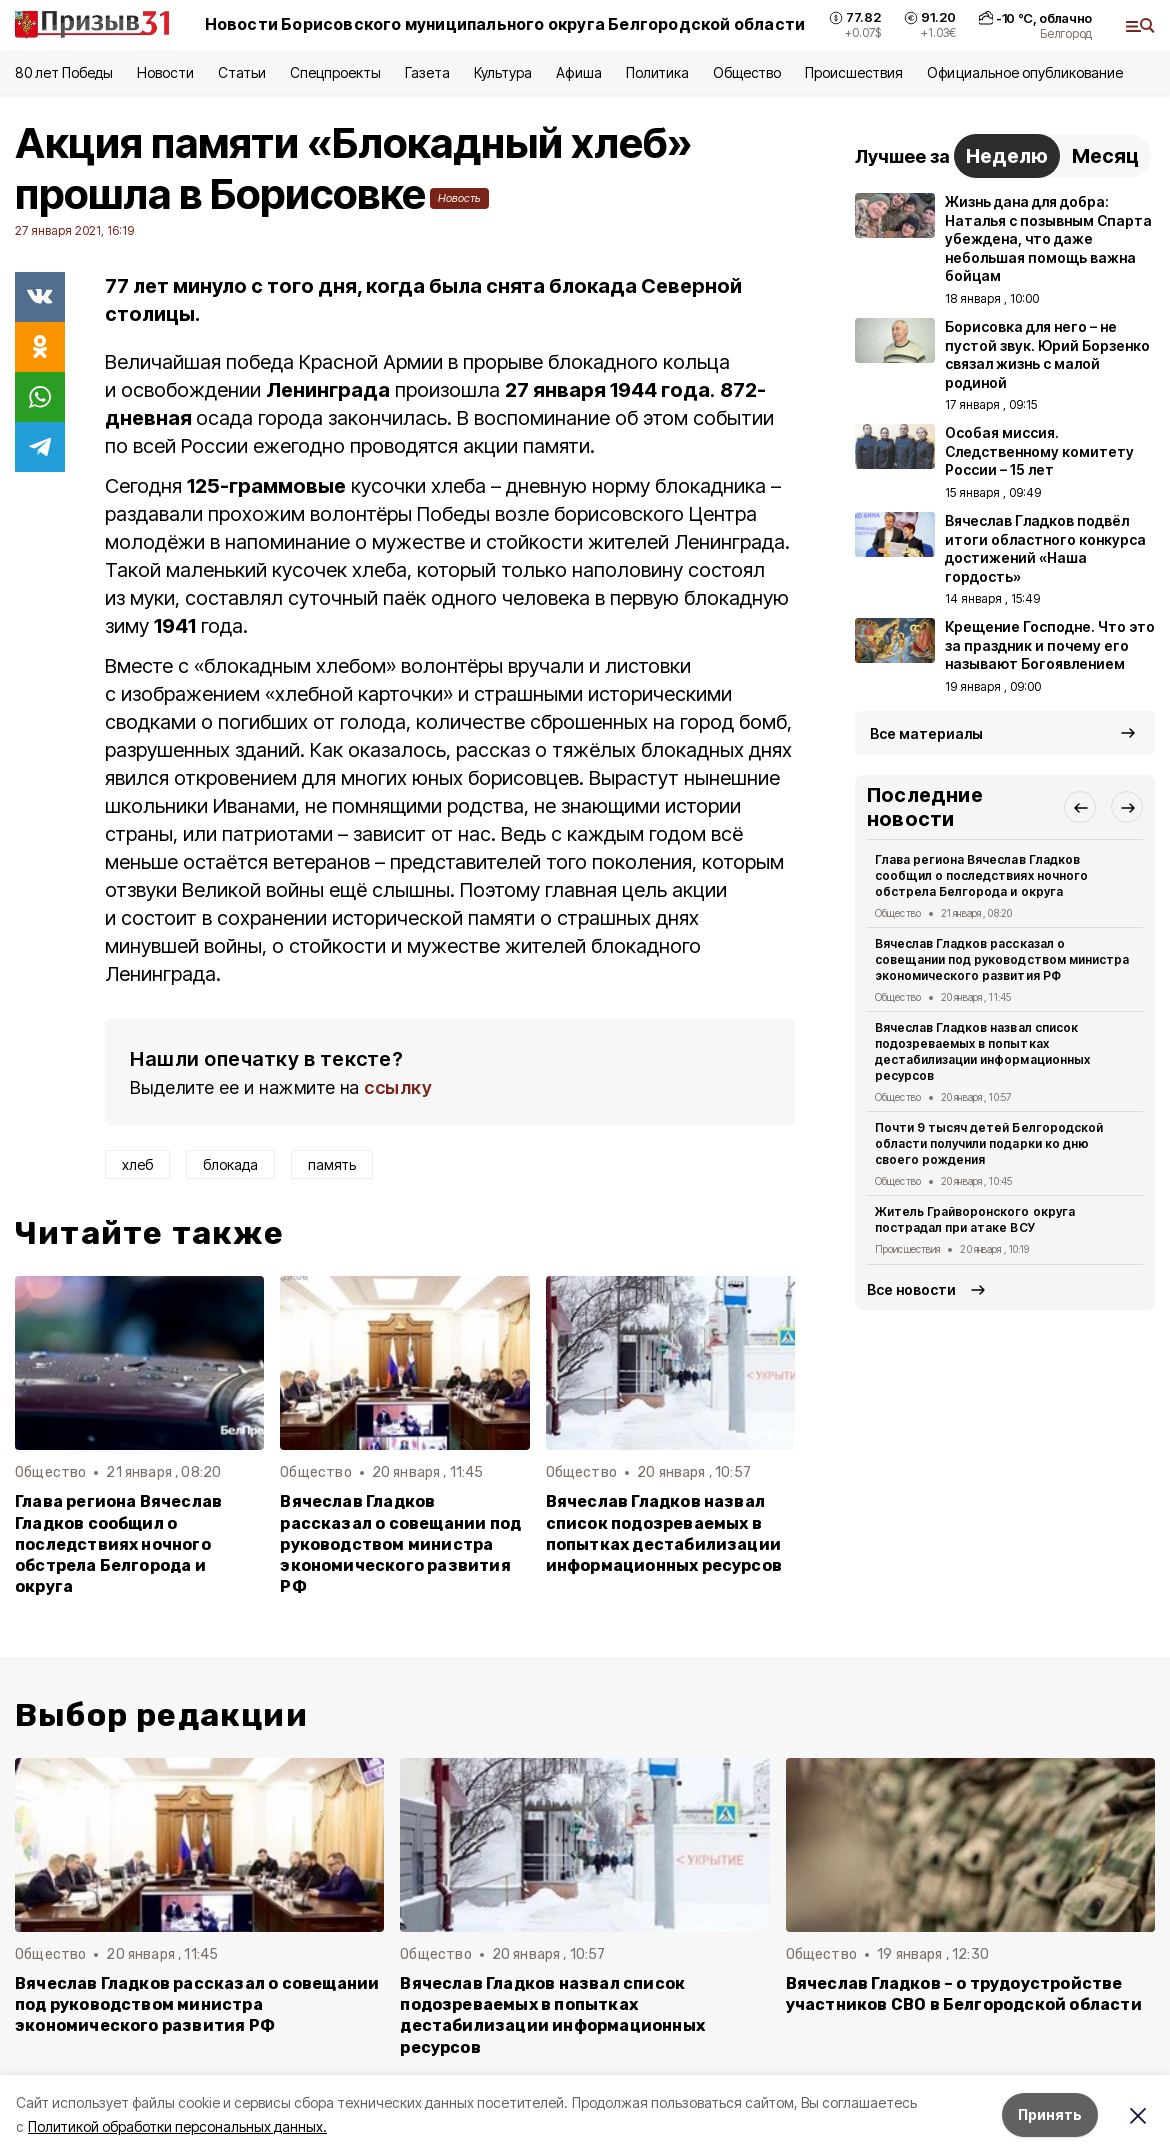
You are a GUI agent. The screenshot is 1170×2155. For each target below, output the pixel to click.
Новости (165, 72)
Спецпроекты (335, 72)
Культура (503, 72)
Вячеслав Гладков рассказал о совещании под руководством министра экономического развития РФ (400, 1543)
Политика (657, 72)
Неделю (1007, 156)
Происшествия (854, 72)
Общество (747, 72)
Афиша (578, 72)
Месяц (1105, 156)
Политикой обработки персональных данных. (177, 2126)
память (332, 1164)
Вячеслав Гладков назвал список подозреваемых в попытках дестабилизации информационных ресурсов (664, 1533)
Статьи (242, 72)
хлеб (137, 1164)
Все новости (911, 1289)
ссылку (398, 1087)
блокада (230, 1164)
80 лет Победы (64, 72)
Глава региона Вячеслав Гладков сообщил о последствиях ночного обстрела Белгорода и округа (118, 1543)
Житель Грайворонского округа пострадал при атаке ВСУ (975, 1219)
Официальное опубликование (1025, 72)
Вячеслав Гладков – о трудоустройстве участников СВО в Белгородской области (964, 1994)
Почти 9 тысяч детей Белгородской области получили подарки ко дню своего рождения (989, 1143)
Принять (1050, 2114)
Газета (427, 72)
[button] (1080, 807)
